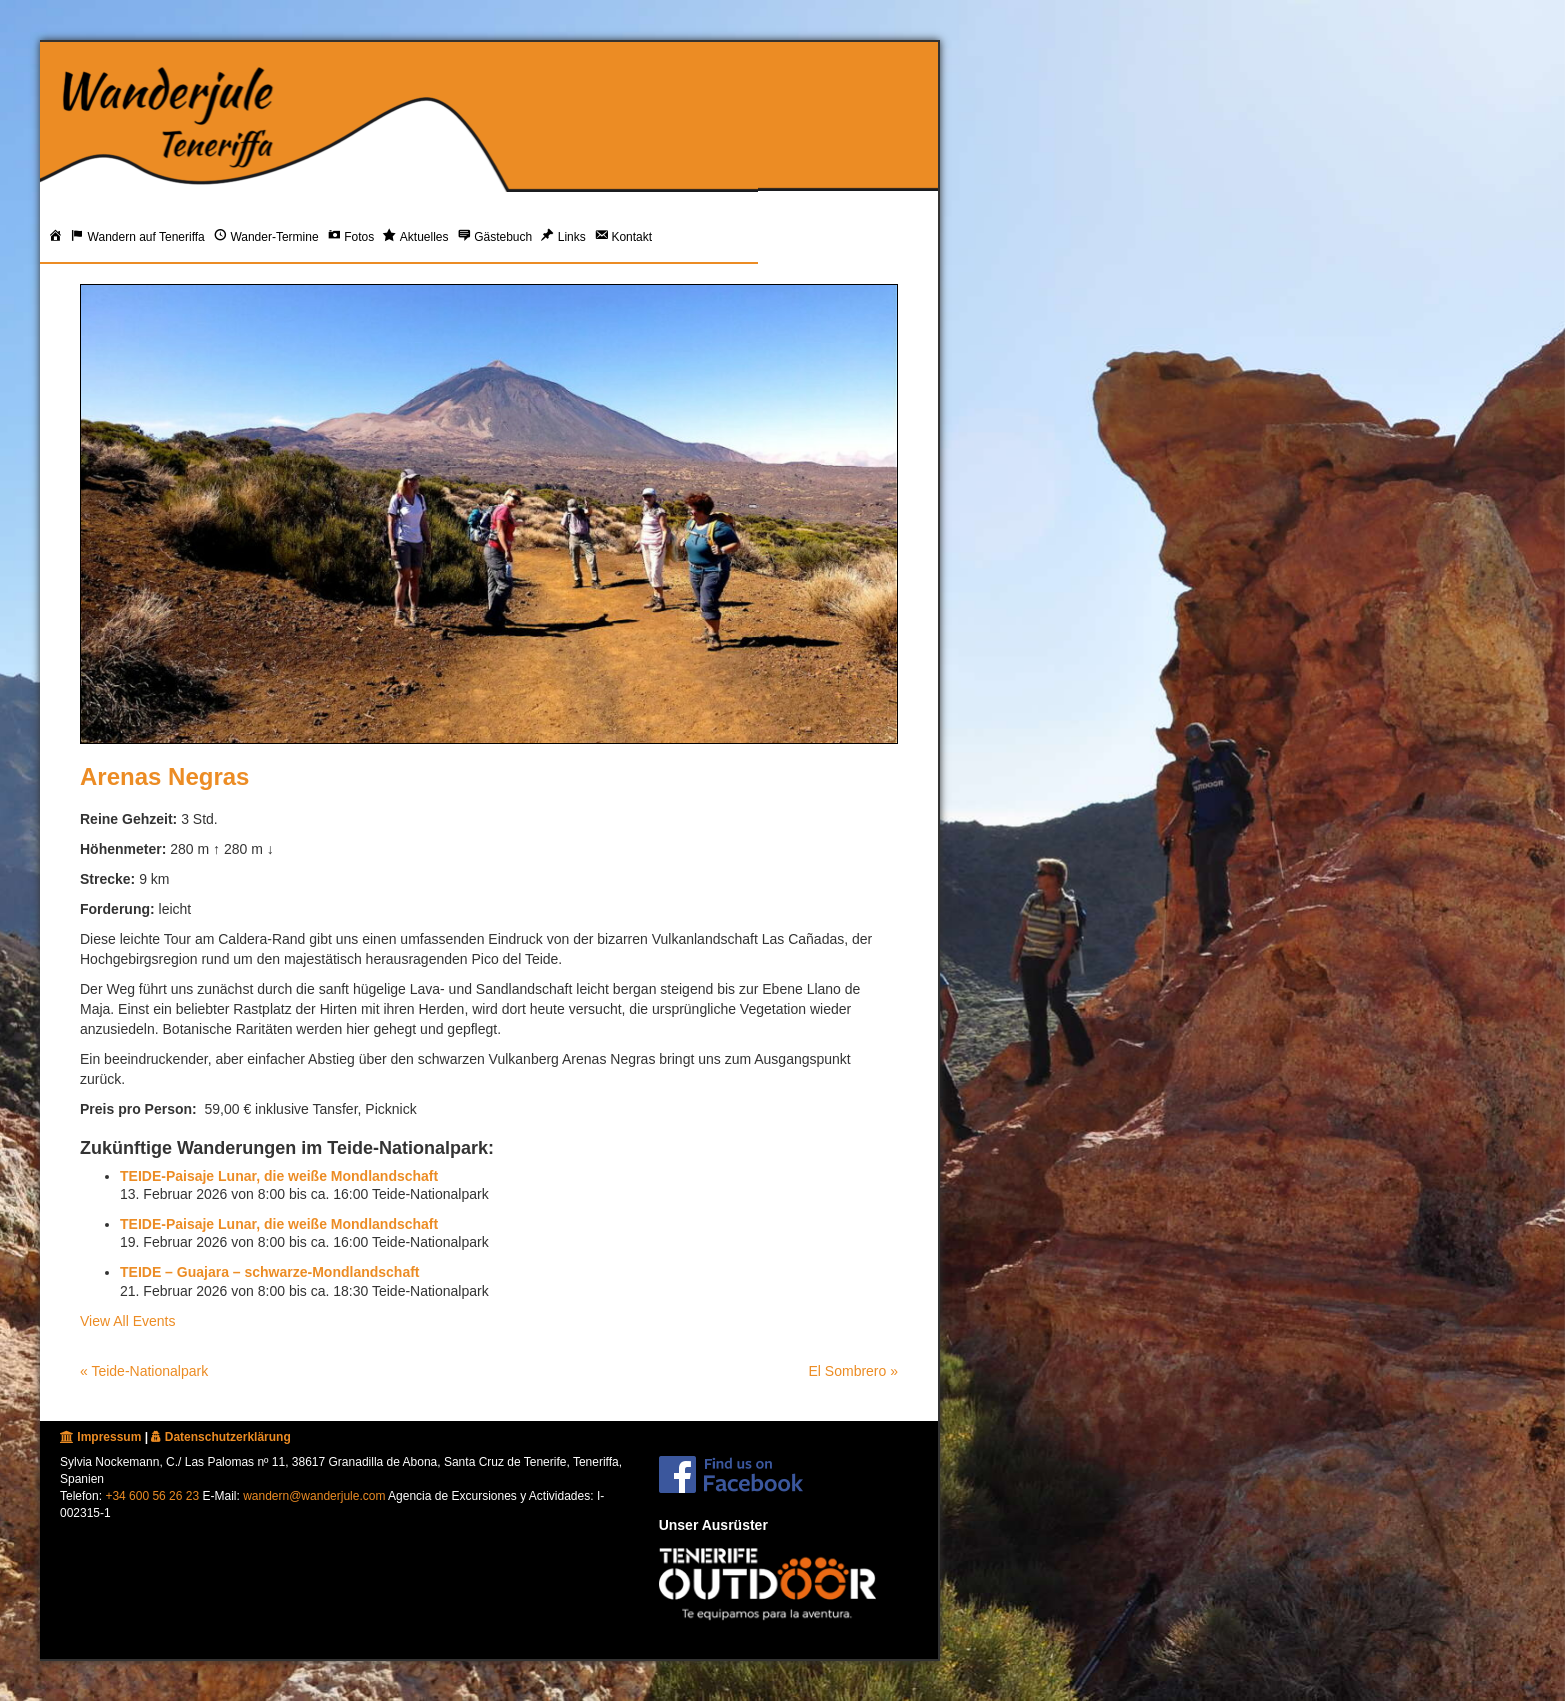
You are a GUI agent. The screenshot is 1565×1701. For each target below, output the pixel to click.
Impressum (100, 1437)
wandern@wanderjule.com (314, 1496)
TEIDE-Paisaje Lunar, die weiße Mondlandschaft (279, 1176)
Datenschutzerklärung (220, 1437)
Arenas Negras (164, 776)
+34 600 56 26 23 (152, 1496)
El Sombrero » (853, 1371)
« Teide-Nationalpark (144, 1371)
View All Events (127, 1321)
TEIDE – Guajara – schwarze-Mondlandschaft (270, 1272)
